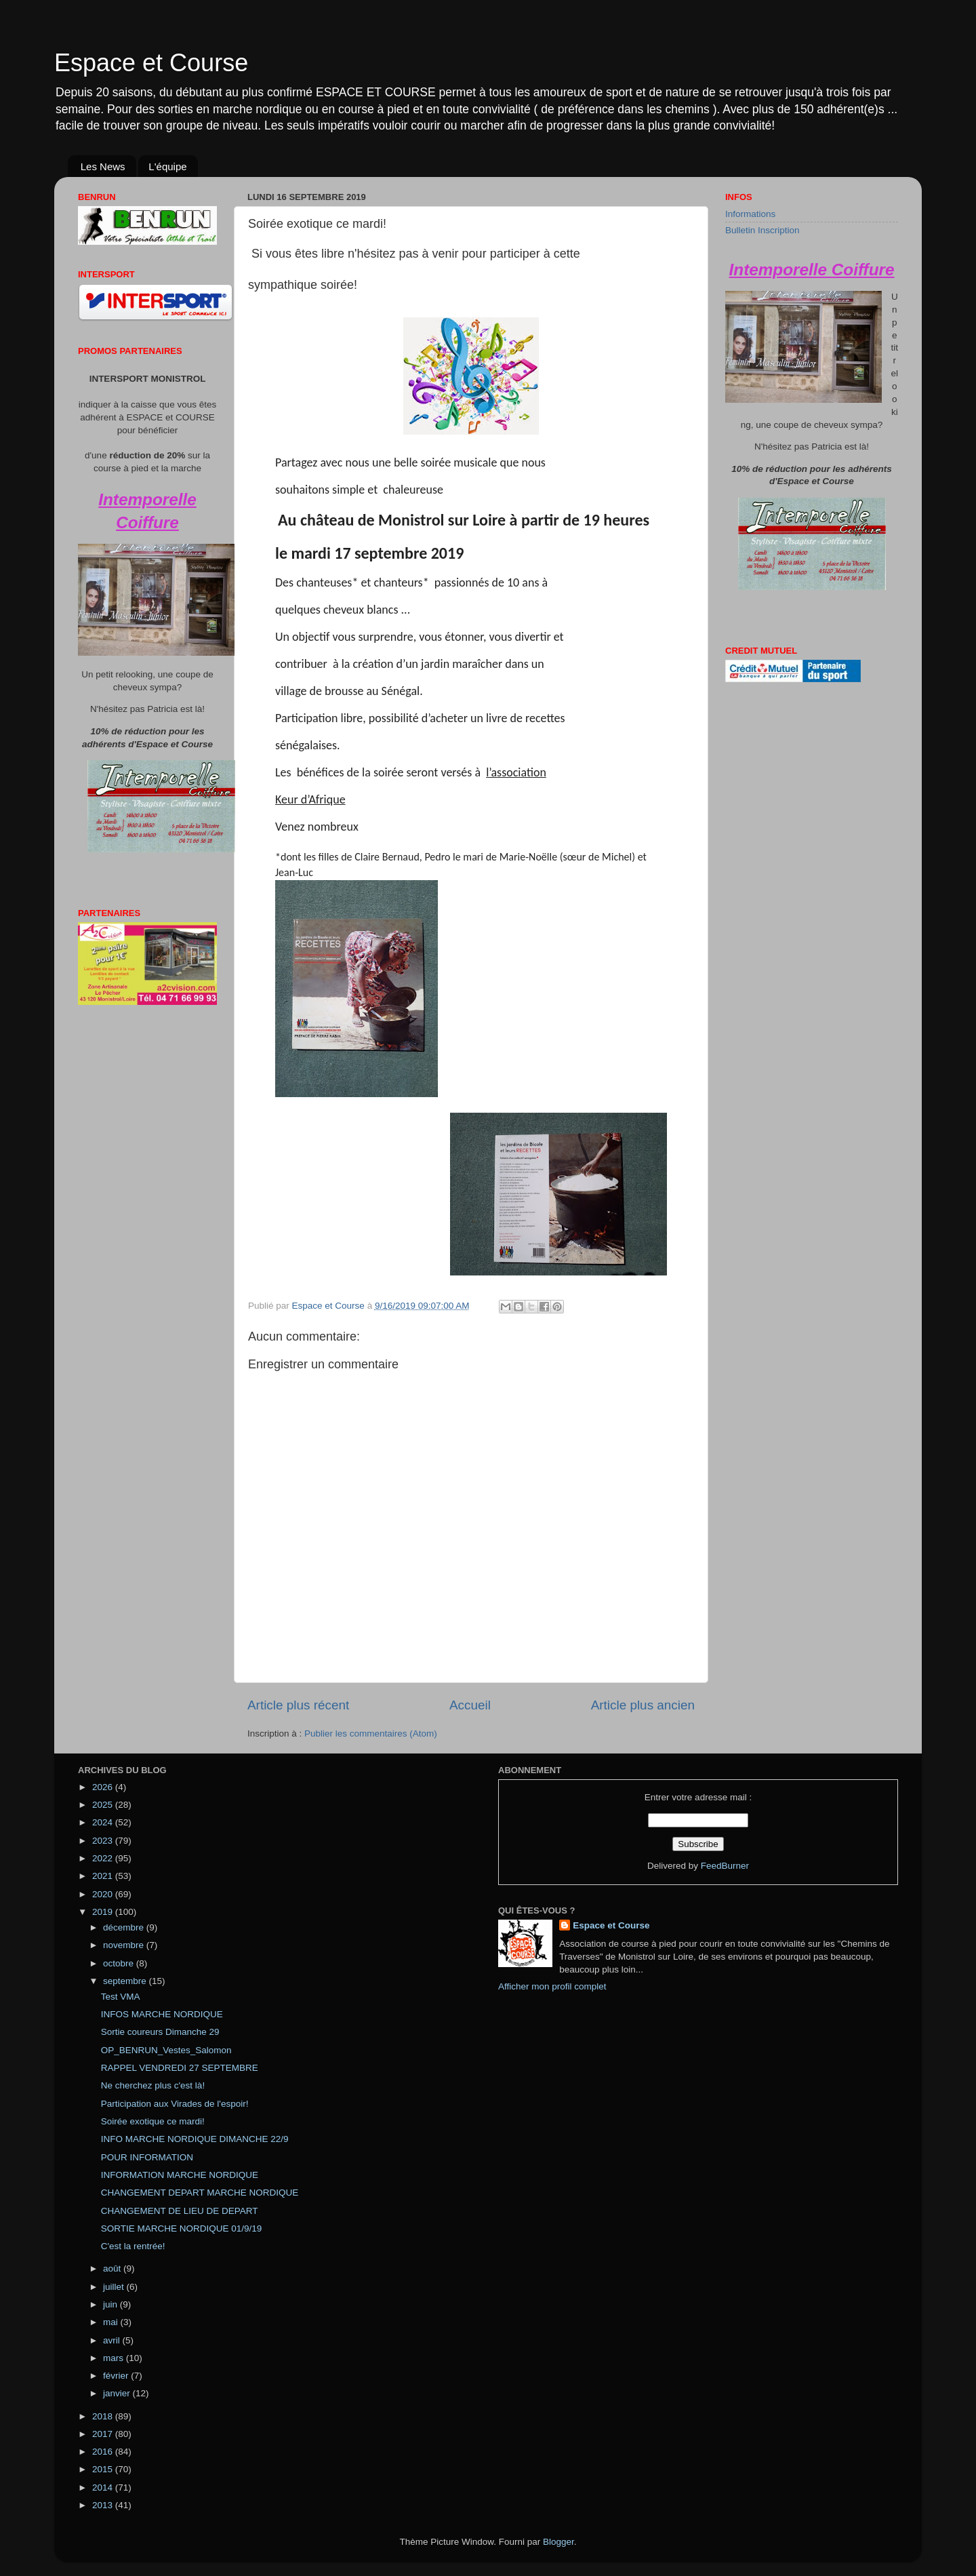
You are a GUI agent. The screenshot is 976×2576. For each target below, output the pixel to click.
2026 (103, 1787)
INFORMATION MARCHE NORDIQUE (179, 2175)
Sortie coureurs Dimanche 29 (160, 2032)
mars (114, 2358)
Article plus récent (298, 1705)
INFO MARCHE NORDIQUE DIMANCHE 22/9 (195, 2139)
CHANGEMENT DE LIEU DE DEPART (179, 2211)
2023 (103, 1841)
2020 (103, 1894)
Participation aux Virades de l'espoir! (175, 2104)
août (113, 2268)
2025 (103, 1805)
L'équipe (167, 166)
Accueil (470, 1705)
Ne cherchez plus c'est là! (153, 2085)
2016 (103, 2451)
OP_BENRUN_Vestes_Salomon (166, 2050)
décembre (124, 1927)
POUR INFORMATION (147, 2157)
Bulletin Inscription (762, 230)
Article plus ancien (643, 1705)
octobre (119, 1963)
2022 (103, 1858)
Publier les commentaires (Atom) (370, 1733)
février (117, 2376)
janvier (118, 2393)
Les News (103, 166)
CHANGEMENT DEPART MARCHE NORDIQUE (200, 2192)
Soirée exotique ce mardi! (153, 2121)
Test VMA (120, 1997)
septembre (126, 1981)
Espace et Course (151, 63)
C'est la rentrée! (133, 2246)
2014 (103, 2487)
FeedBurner (725, 1866)
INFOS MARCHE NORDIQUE (162, 2014)
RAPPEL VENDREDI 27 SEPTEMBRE (179, 2068)
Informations (750, 214)
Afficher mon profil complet (552, 1986)
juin (111, 2304)
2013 (103, 2505)
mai (112, 2322)
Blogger (558, 2542)
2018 (103, 2416)
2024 (103, 1822)
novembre (124, 1945)
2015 (103, 2469)
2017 (103, 2434)
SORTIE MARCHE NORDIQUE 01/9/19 (181, 2228)
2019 (103, 1912)
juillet (115, 2287)
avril (113, 2340)
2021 (103, 1876)
